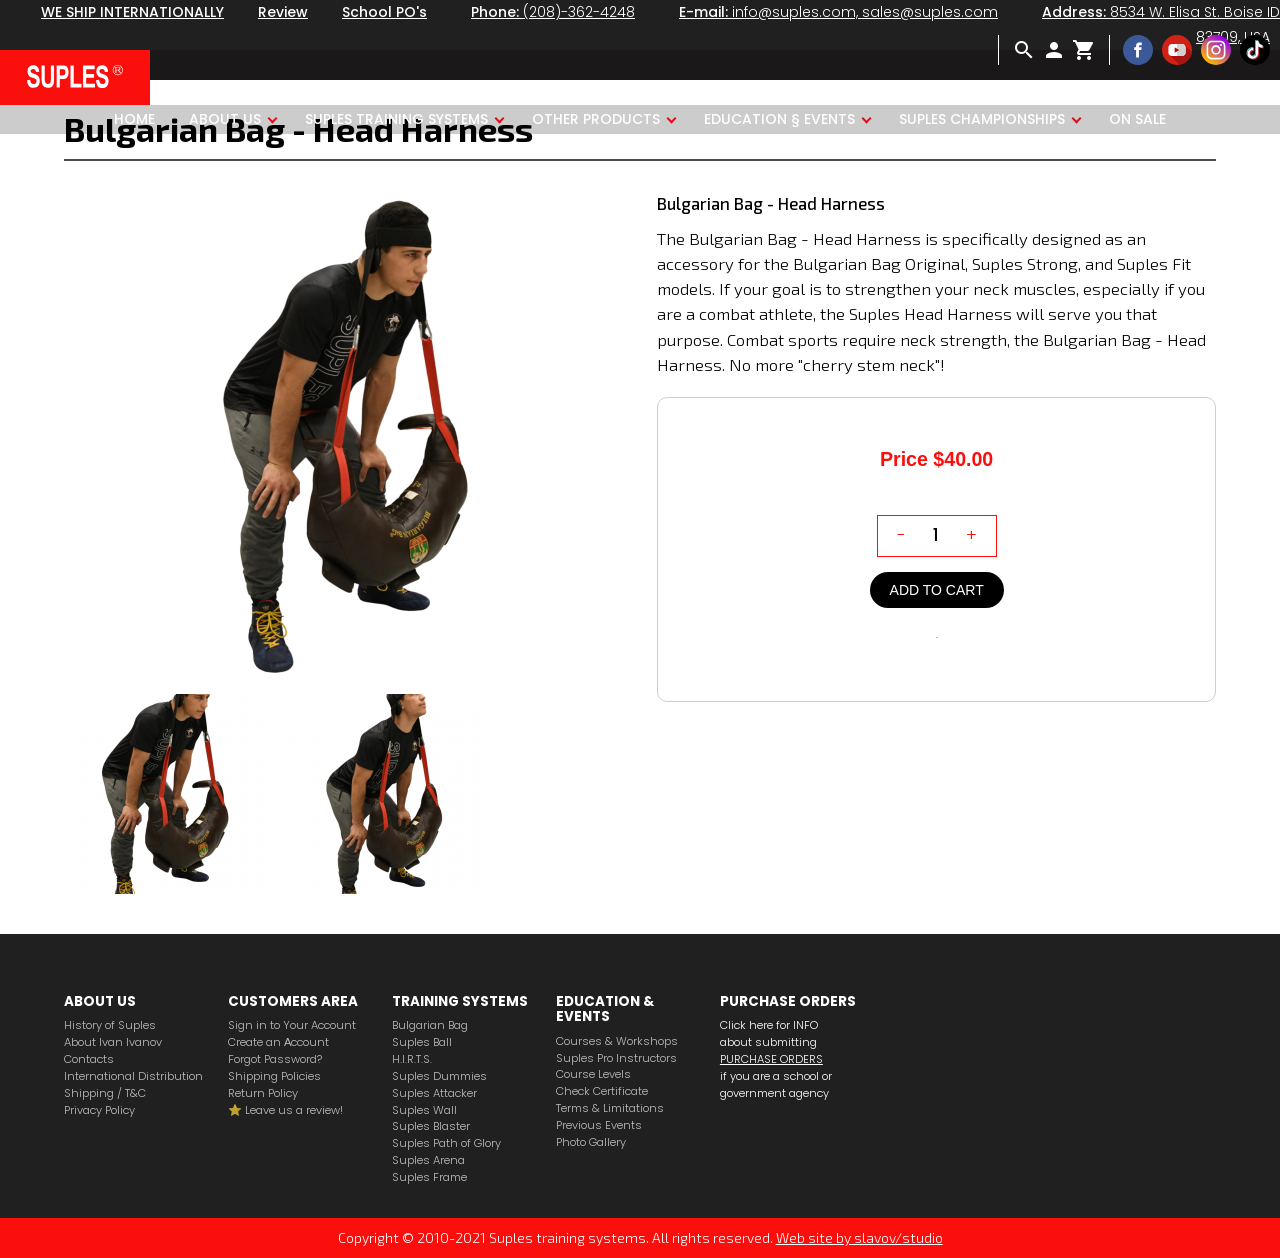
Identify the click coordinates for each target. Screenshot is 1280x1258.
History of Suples (110, 1025)
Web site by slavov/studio (859, 1237)
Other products (596, 119)
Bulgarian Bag (430, 1025)
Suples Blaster (431, 1126)
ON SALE (1137, 119)
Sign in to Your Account (292, 1025)
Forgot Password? (275, 1059)
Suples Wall (424, 1110)
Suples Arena (428, 1160)
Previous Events (599, 1125)
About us (225, 119)
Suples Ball (422, 1042)
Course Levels (593, 1074)
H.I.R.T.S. (412, 1059)
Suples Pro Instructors (616, 1058)
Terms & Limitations (610, 1108)
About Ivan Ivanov (113, 1042)
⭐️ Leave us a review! (285, 1110)
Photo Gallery (591, 1142)
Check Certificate (602, 1091)
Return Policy (263, 1093)
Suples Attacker (434, 1093)
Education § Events (779, 119)
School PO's (384, 12)
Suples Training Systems (396, 119)
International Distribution (133, 1076)
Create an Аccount (278, 1042)
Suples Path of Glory (446, 1143)
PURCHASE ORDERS (771, 1059)
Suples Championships (982, 119)
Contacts (89, 1059)
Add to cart (937, 590)
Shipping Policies (274, 1076)
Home (134, 119)
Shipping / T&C (105, 1093)
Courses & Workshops (617, 1041)
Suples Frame (429, 1177)
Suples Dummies (439, 1076)
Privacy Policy (99, 1110)
